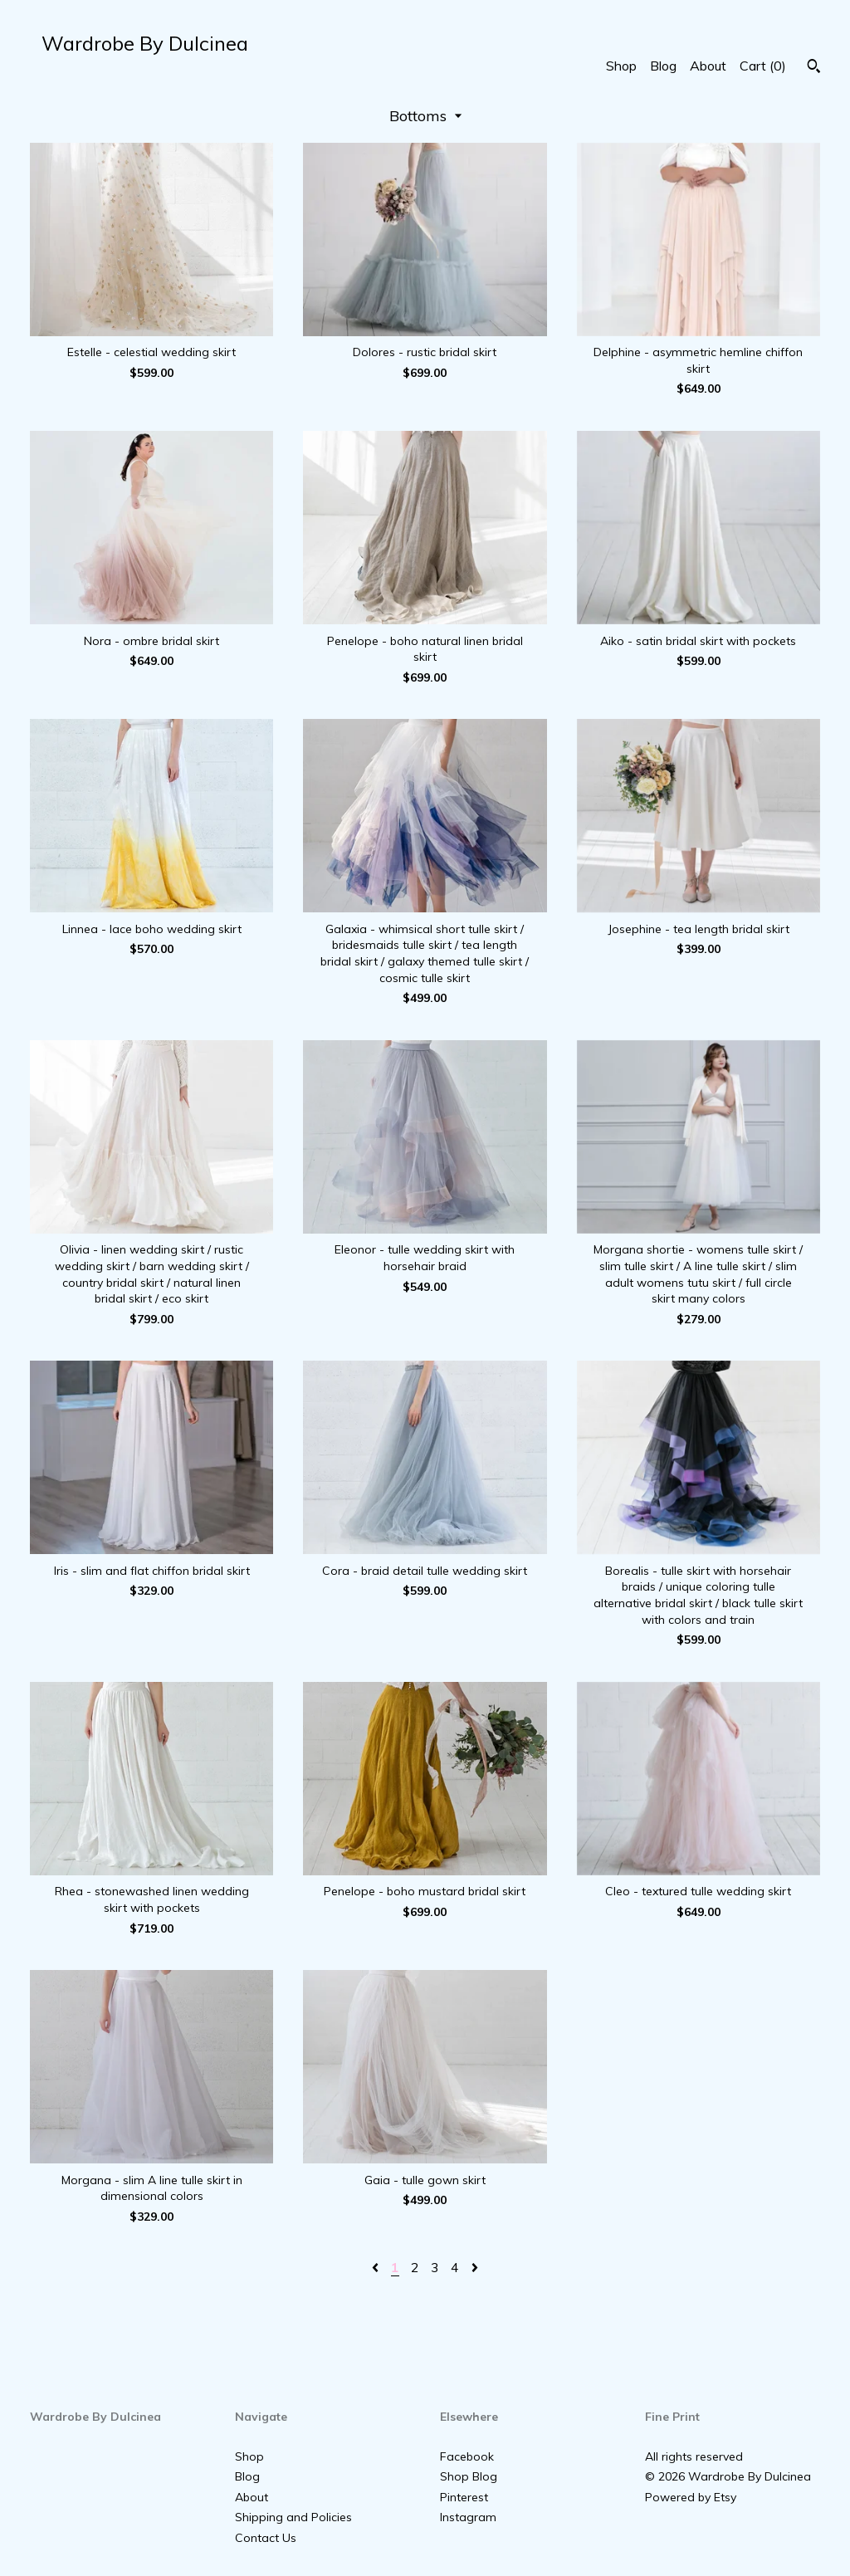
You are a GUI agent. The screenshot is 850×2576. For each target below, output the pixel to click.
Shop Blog (468, 2476)
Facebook (467, 2456)
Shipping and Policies (293, 2517)
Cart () (763, 65)
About (708, 65)
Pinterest (464, 2497)
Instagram (468, 2517)
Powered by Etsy (690, 2497)
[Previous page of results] (377, 2267)
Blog (663, 65)
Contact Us (265, 2537)
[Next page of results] (475, 2267)
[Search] (814, 68)
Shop (621, 65)
